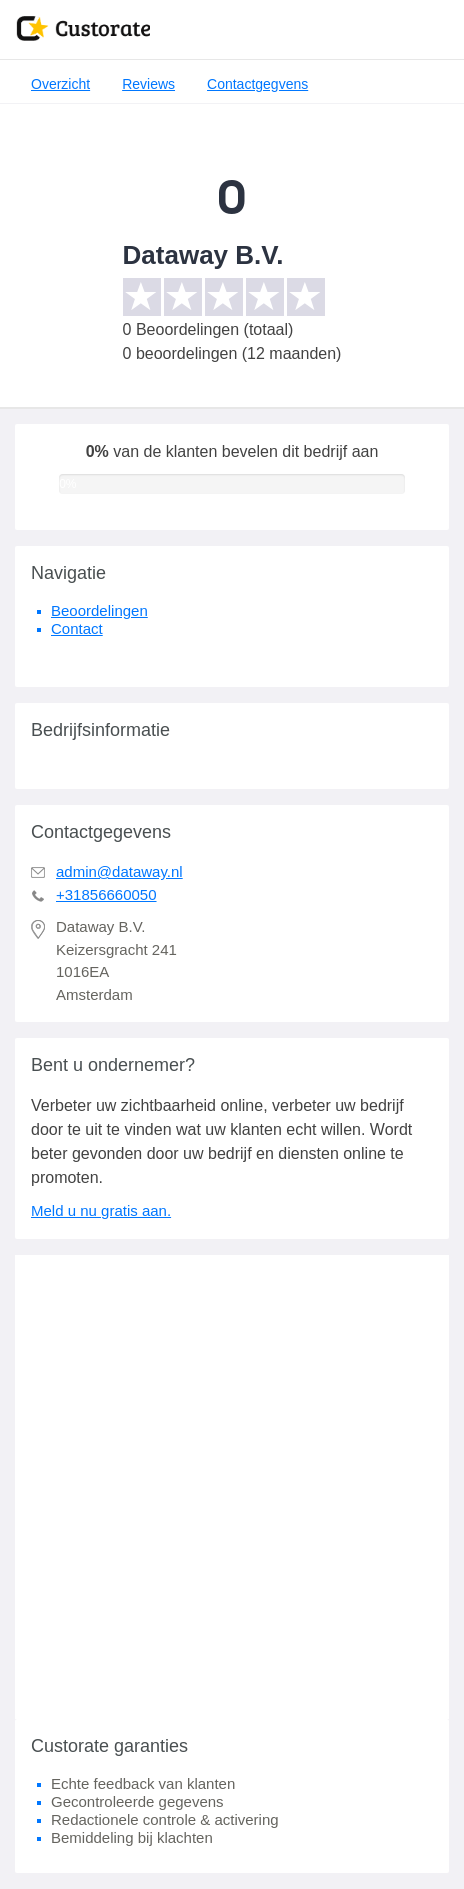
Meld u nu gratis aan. (101, 1210)
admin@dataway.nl (119, 871)
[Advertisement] (232, 1487)
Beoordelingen (99, 610)
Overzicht (60, 84)
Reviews (148, 84)
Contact (77, 628)
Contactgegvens (257, 84)
